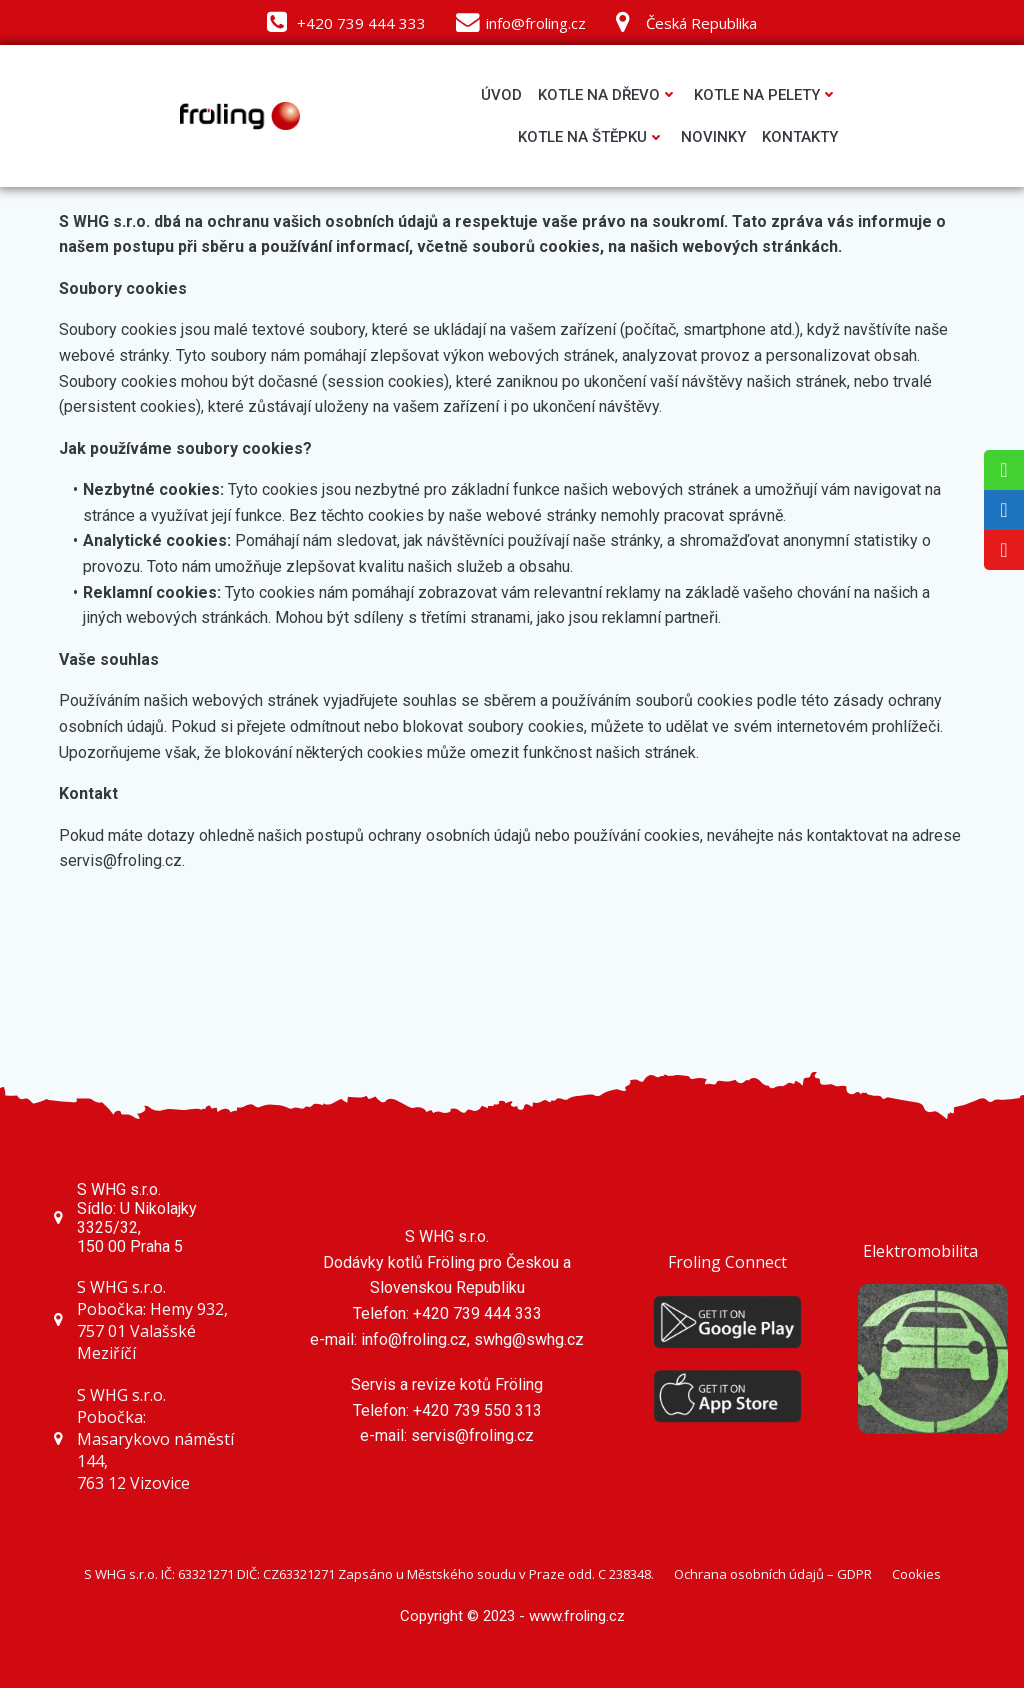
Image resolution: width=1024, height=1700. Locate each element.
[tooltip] (1004, 470)
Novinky (710, 139)
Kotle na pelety (763, 96)
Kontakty (797, 139)
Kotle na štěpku (588, 139)
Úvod (498, 96)
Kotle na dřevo (605, 96)
